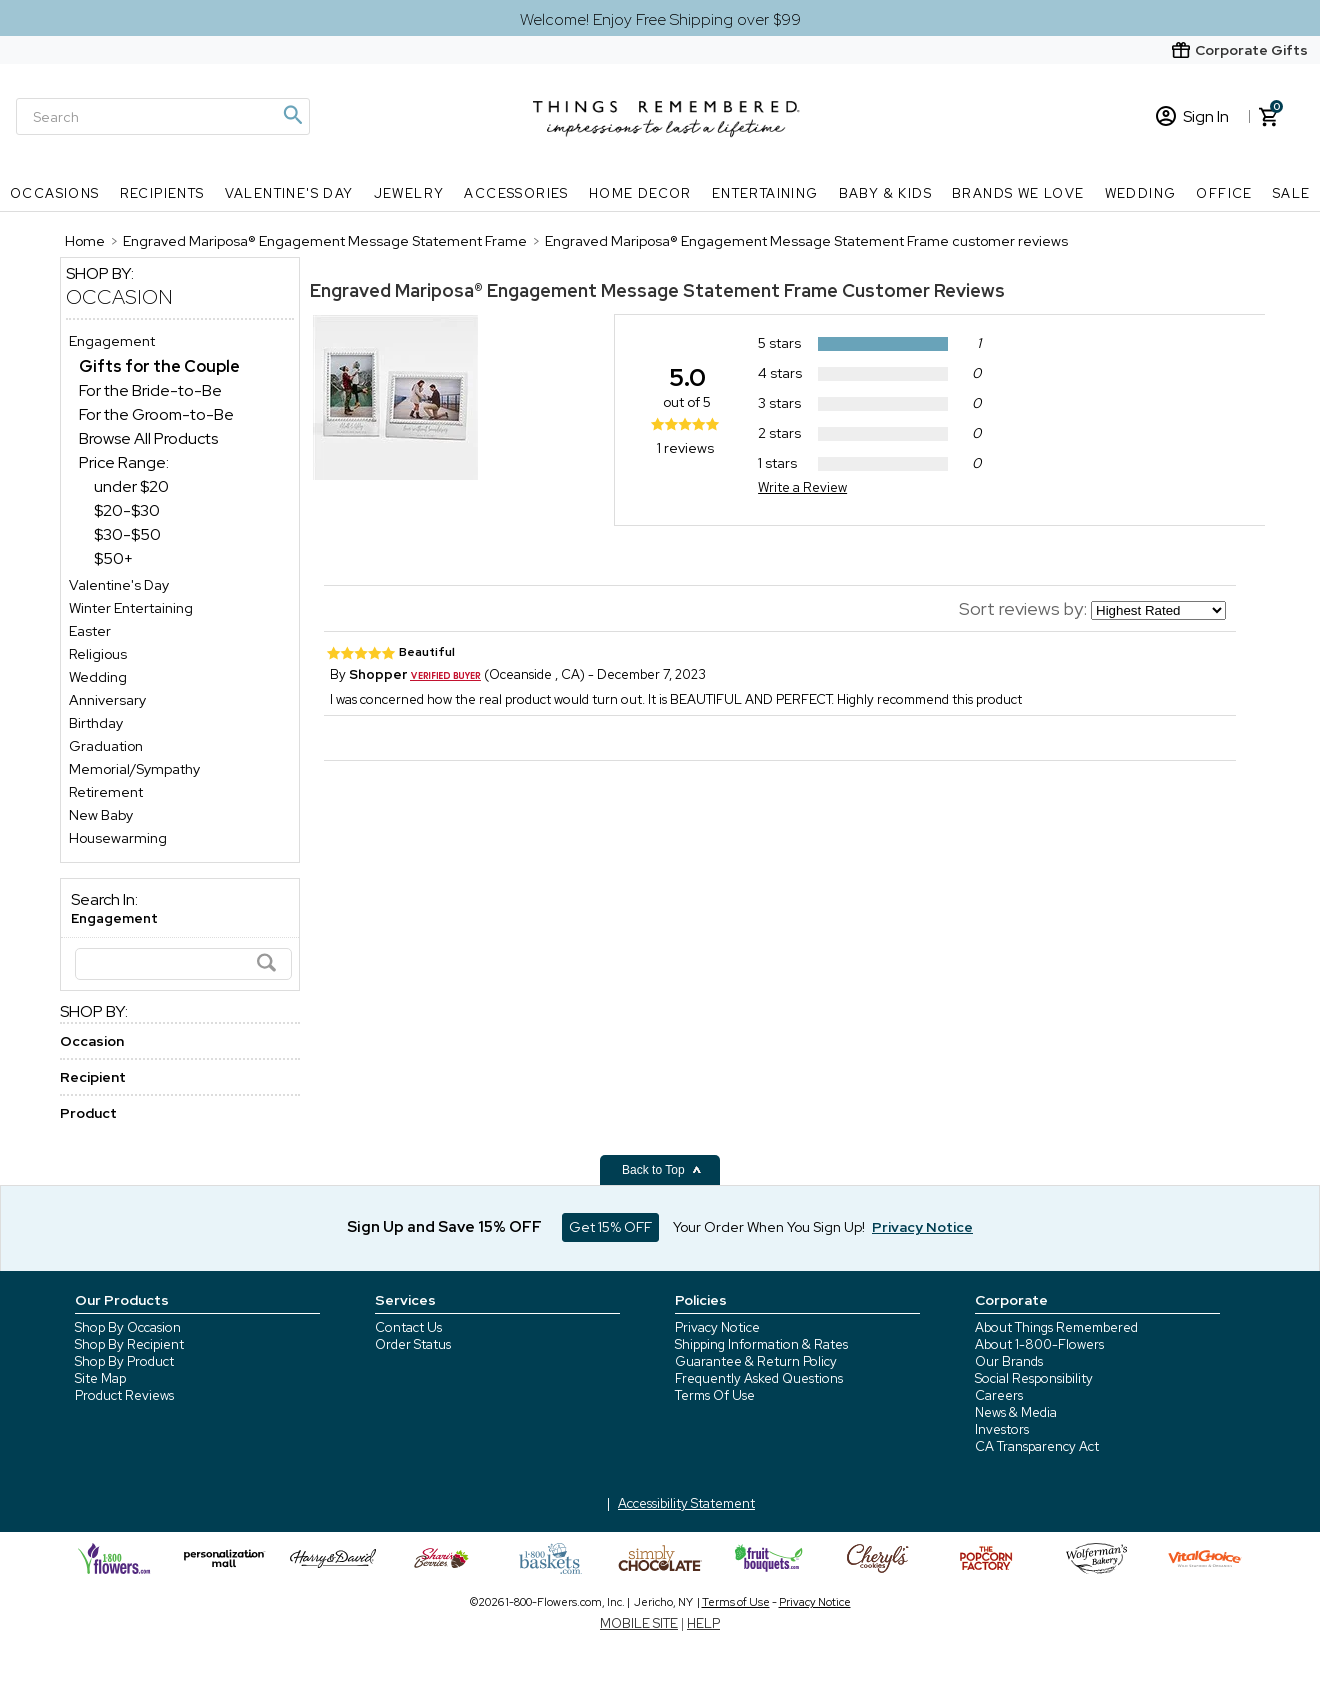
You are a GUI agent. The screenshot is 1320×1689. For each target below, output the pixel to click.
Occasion (119, 297)
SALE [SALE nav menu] (1292, 193)
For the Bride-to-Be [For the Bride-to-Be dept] (150, 390)
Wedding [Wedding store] (98, 677)
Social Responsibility (1034, 1378)
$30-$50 (127, 534)
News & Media (1016, 1412)
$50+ (113, 558)
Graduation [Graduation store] (106, 746)
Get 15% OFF (610, 1227)
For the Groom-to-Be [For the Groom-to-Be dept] (156, 414)
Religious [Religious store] (98, 654)
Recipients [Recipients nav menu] (162, 193)
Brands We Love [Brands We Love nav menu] (1018, 193)
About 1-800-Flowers (1039, 1344)
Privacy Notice (717, 1327)
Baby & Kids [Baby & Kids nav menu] (885, 193)
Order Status (413, 1344)
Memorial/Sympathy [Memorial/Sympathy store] (134, 769)
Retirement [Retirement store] (106, 792)
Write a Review (802, 487)
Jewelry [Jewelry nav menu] (409, 193)
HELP (703, 1623)
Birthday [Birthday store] (96, 723)
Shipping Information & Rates (761, 1344)
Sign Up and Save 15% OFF (444, 1227)
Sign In (1192, 116)
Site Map (100, 1378)
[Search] (163, 116)
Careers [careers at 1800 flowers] (999, 1395)
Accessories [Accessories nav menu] (516, 193)
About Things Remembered (1056, 1327)
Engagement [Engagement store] (112, 341)
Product (88, 1113)
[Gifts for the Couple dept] (159, 366)
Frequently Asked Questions (759, 1378)
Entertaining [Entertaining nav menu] (765, 193)
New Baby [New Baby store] (101, 815)
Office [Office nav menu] (1224, 193)
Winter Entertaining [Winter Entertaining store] (131, 608)
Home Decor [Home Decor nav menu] (640, 193)
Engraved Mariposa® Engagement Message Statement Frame (576, 290)
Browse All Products (148, 438)
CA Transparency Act (1037, 1446)
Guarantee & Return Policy (756, 1361)
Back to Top (662, 1170)
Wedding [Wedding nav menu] (1141, 193)
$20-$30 (127, 510)
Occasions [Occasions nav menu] (55, 193)
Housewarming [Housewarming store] (118, 838)
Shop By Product (124, 1361)
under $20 (131, 486)
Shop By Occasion (128, 1327)
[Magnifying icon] (292, 115)
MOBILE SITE (639, 1623)
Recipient (93, 1077)
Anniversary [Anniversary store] (107, 700)
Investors (1002, 1429)
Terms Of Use (715, 1395)
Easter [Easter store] (90, 631)
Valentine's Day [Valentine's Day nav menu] (289, 193)
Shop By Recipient (129, 1344)
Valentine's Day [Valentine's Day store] (119, 585)
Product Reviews (124, 1395)
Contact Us (408, 1327)
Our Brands (1009, 1361)
